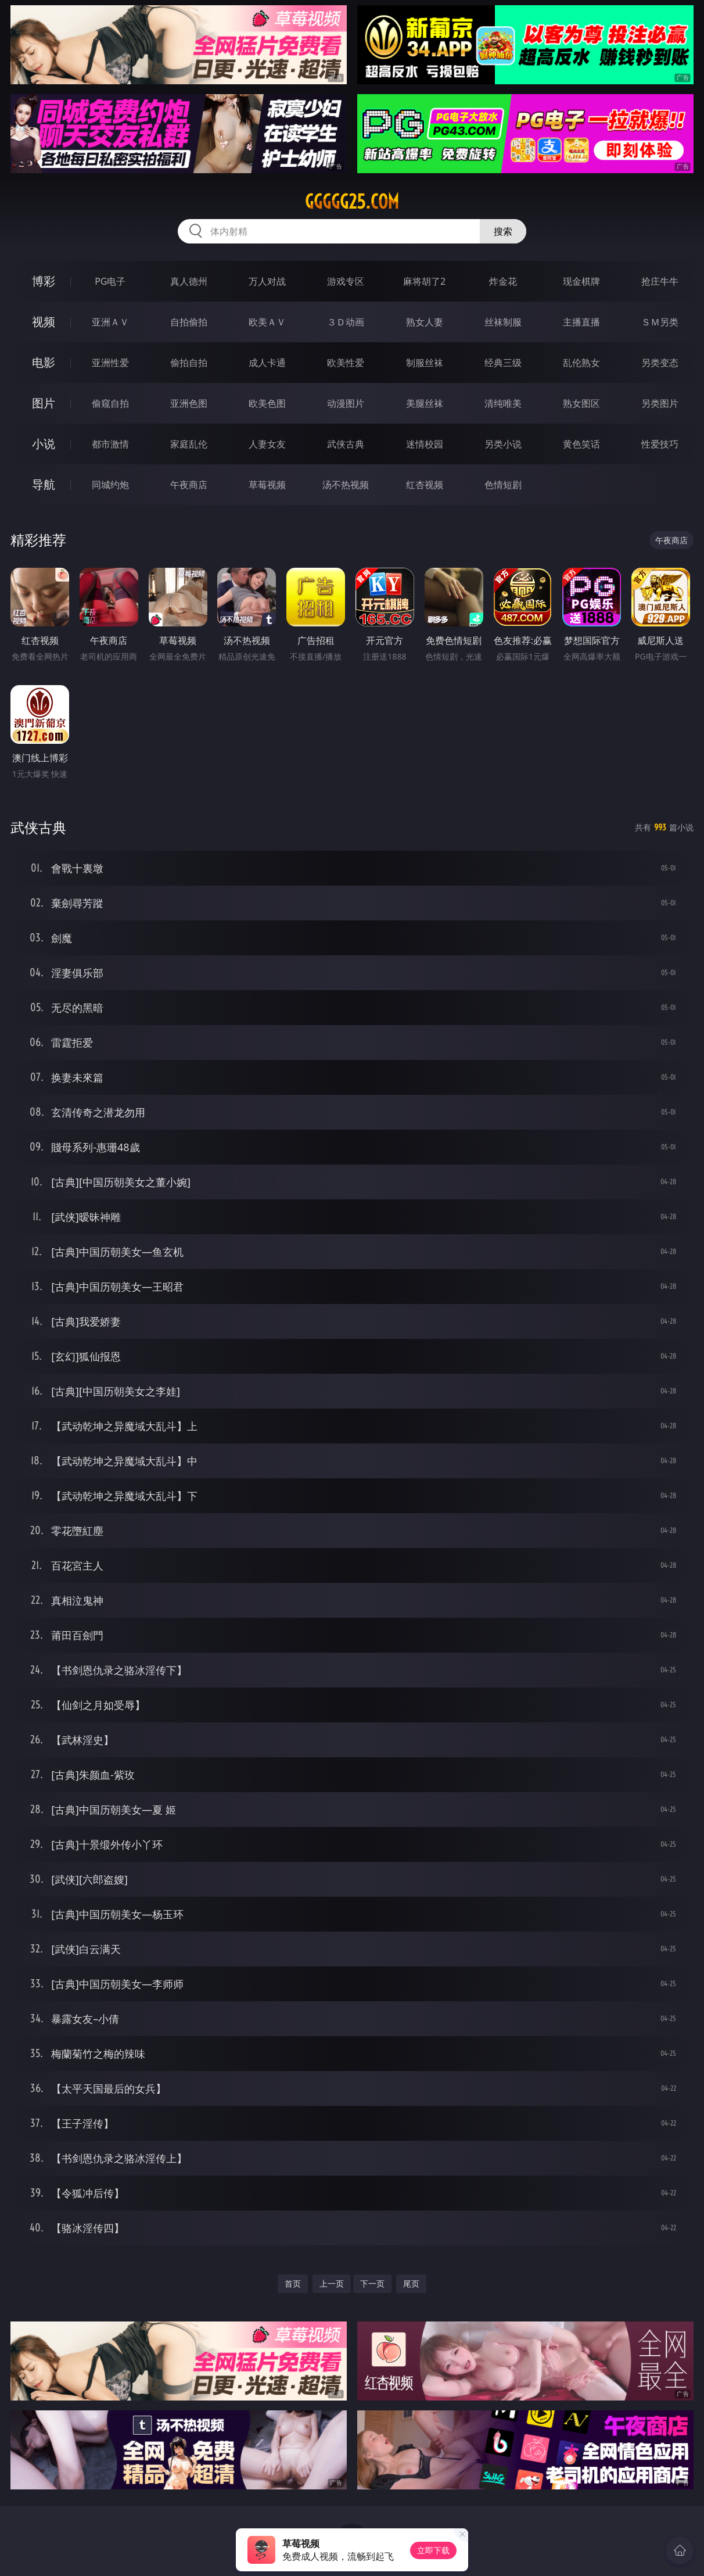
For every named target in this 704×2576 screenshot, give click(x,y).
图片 (43, 403)
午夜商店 (188, 484)
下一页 (372, 2283)
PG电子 (110, 281)
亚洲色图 (188, 403)
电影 (43, 362)
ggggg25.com (352, 201)
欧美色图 (267, 403)
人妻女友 (267, 444)
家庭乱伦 (188, 444)
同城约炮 (110, 484)
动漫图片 (345, 403)
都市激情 (110, 444)
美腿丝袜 (424, 403)
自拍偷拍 (188, 322)
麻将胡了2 (424, 281)
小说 (43, 444)
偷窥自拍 (110, 403)
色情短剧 (503, 484)
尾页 (411, 2283)
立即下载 (433, 2550)
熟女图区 (581, 403)
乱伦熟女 (581, 362)
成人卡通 (267, 362)
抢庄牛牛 (659, 281)
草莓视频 (267, 484)
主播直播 (581, 322)
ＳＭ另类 (659, 322)
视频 (43, 321)
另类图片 (659, 403)
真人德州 (188, 281)
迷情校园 (424, 444)
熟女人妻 (424, 322)
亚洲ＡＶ (110, 322)
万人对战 (267, 281)
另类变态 (659, 362)
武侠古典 (345, 444)
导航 (43, 484)
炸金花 (503, 281)
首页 (293, 2283)
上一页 (331, 2283)
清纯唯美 (503, 403)
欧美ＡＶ (267, 322)
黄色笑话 (581, 444)
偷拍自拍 (188, 362)
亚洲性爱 (110, 362)
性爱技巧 (659, 444)
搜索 (503, 231)
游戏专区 (345, 281)
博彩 (43, 281)
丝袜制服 (503, 322)
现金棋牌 (581, 281)
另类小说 (503, 444)
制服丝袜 (424, 362)
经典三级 (503, 362)
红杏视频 (424, 484)
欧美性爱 (345, 362)
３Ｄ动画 (345, 322)
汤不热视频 (345, 484)
